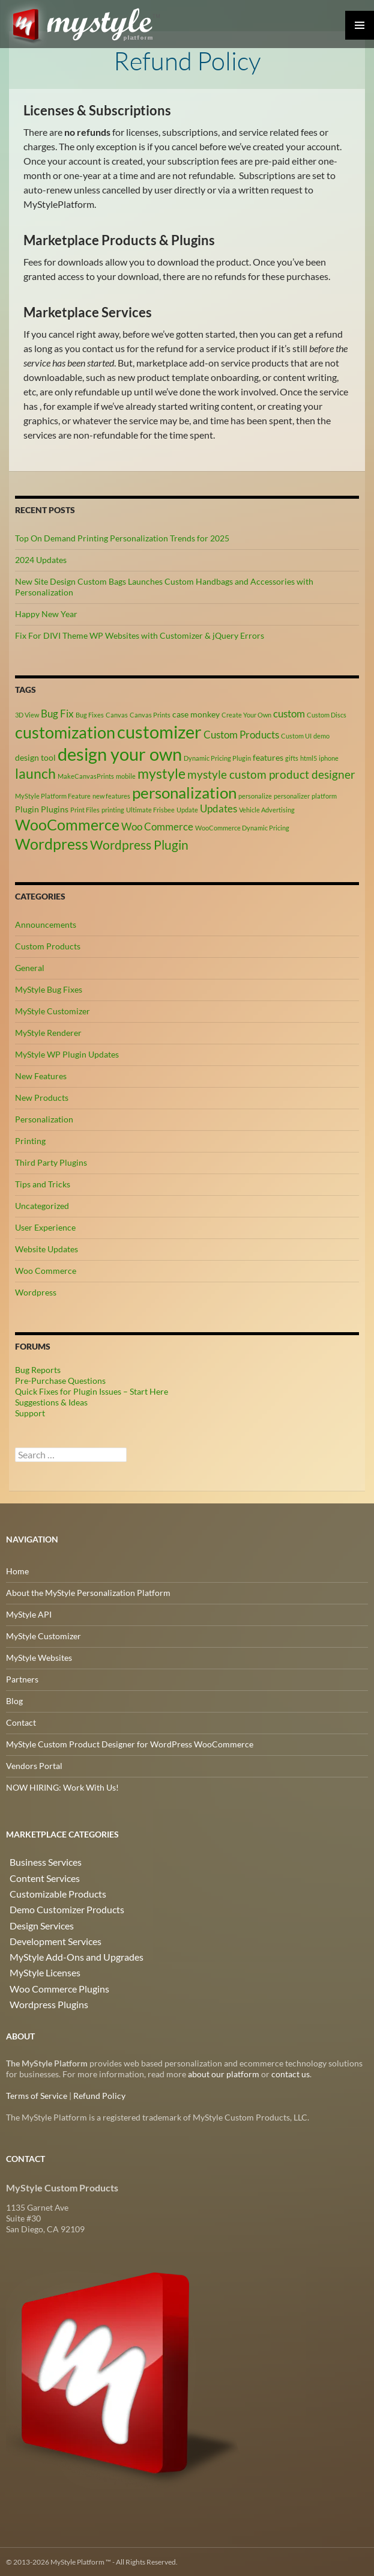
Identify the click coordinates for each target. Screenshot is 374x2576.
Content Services (37, 1875)
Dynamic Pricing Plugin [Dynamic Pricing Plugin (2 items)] (217, 757)
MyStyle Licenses (37, 1961)
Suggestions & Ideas (51, 1401)
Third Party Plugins (51, 1162)
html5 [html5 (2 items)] (308, 757)
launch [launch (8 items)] (35, 772)
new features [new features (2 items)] (111, 795)
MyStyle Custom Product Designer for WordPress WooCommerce (129, 1743)
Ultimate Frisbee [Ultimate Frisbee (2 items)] (150, 809)
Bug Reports (38, 1369)
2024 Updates (41, 558)
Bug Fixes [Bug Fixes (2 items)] (90, 713)
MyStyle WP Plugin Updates (67, 1054)
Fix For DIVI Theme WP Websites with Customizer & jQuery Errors (139, 634)
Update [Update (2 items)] (187, 809)
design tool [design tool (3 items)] (35, 756)
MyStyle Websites (39, 1657)
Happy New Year (46, 612)
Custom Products (47, 945)
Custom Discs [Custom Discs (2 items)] (326, 713)
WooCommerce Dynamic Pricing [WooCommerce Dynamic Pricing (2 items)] (242, 827)
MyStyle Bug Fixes (48, 989)
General (29, 967)
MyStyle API (29, 1614)
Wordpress (35, 1291)
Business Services (38, 1861)
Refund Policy (99, 2095)
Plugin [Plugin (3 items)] (27, 808)
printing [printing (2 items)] (112, 809)
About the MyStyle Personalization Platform (88, 1592)
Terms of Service (36, 2095)
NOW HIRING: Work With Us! (62, 1787)
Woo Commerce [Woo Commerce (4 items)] (157, 826)
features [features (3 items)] (268, 756)
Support (30, 1412)
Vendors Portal (34, 1765)
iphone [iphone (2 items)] (329, 757)
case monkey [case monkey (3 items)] (196, 713)
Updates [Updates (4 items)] (218, 808)
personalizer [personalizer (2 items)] (292, 795)
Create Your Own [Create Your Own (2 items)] (246, 713)
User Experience (45, 1227)
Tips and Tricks (42, 1183)
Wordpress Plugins (41, 1990)
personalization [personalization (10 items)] (184, 792)
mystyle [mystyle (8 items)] (161, 772)
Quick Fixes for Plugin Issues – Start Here (91, 1391)
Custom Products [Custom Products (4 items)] (241, 734)
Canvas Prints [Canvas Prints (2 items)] (150, 713)
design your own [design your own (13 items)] (120, 753)
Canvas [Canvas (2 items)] (117, 713)
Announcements (45, 924)
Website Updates (46, 1248)
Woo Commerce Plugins (51, 1976)
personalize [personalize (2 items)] (255, 795)
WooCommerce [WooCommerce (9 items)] (67, 824)
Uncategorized (42, 1205)
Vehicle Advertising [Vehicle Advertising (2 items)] (267, 809)
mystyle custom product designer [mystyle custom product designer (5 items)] (271, 774)
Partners (22, 1678)
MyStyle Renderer (48, 1032)
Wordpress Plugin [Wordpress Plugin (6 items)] (139, 843)
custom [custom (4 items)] (289, 713)
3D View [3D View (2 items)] (27, 713)
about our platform (223, 2073)
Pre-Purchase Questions (60, 1380)
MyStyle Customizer (52, 1010)
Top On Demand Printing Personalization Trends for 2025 (122, 537)
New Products (41, 1097)
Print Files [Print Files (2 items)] (85, 809)
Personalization (44, 1118)
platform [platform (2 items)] (324, 795)
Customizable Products (49, 1889)
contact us (290, 2073)
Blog (14, 1700)
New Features (41, 1075)
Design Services (35, 1918)
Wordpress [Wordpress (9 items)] (51, 842)
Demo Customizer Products (58, 1904)
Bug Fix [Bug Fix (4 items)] (57, 713)
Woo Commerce (45, 1270)
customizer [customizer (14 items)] (159, 730)
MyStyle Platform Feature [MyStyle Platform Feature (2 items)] (53, 795)
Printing (30, 1140)
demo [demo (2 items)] (321, 735)
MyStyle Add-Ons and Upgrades (65, 1947)
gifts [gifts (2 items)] (291, 757)
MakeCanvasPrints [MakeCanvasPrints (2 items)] (86, 775)
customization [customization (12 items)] (65, 731)
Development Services (47, 1933)
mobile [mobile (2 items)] (126, 775)
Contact (21, 1722)
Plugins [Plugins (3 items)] (54, 808)
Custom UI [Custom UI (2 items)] (296, 735)
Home (17, 1570)
